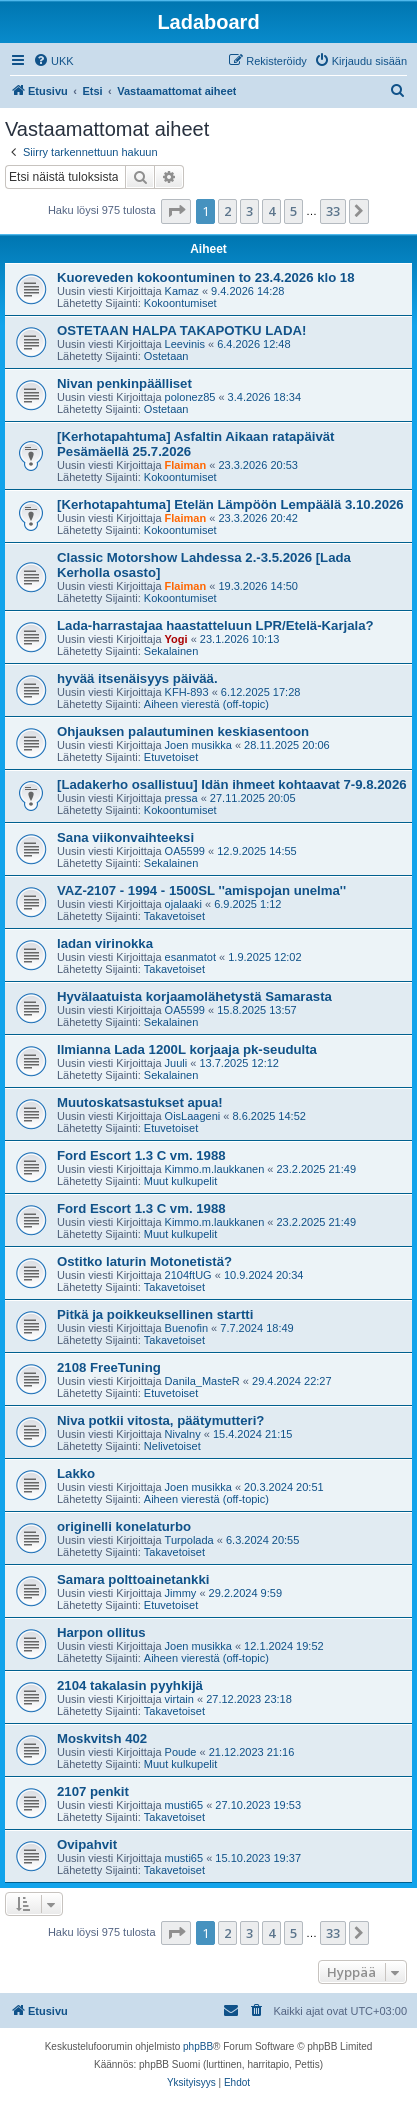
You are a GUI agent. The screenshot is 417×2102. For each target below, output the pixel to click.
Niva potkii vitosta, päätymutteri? (160, 1420)
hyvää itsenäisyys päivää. (137, 678)
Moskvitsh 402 (102, 1738)
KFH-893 (187, 692)
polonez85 (190, 397)
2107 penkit (93, 1791)
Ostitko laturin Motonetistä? (144, 1261)
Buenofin (186, 1328)
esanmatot (190, 957)
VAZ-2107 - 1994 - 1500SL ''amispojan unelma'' (201, 890)
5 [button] (293, 211)
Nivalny (183, 1434)
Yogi (176, 639)
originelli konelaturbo (124, 1526)
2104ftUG (188, 1275)
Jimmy (181, 1593)
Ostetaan (166, 356)
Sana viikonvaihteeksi (125, 837)
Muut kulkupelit (180, 1181)
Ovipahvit (87, 1844)
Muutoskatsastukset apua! (140, 1102)
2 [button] (227, 211)
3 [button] (249, 211)
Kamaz (182, 291)
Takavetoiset (174, 916)
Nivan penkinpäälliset (124, 383)
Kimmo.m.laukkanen (215, 1169)
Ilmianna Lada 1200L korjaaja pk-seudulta (187, 1049)
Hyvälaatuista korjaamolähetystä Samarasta (194, 996)
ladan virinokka (105, 943)
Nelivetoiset (172, 1446)
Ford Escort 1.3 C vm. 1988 (141, 1155)
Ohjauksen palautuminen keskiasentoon (183, 731)
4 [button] (271, 211)
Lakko (76, 1473)
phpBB (198, 2046)
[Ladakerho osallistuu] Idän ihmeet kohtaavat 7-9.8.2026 (232, 784)
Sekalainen (171, 651)
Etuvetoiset (171, 757)
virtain (179, 1699)
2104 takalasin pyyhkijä (130, 1685)
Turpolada (189, 1540)
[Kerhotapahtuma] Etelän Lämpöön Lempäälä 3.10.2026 (230, 504)
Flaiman (186, 465)
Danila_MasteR (202, 1381)
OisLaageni (193, 1116)
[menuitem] (53, 61)
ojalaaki (183, 904)
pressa (181, 798)
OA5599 (185, 851)
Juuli (176, 1063)
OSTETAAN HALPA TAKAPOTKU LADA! (181, 330)
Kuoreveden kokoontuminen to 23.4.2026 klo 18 (206, 277)
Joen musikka (198, 745)
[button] (176, 211)
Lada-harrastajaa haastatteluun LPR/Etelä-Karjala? (215, 625)
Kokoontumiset (180, 303)
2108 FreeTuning (109, 1367)
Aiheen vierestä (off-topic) (206, 704)
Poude (181, 1752)
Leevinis (185, 344)
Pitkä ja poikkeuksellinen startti (155, 1314)
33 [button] (333, 211)
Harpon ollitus (101, 1632)
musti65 (184, 1805)
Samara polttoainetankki (133, 1579)
